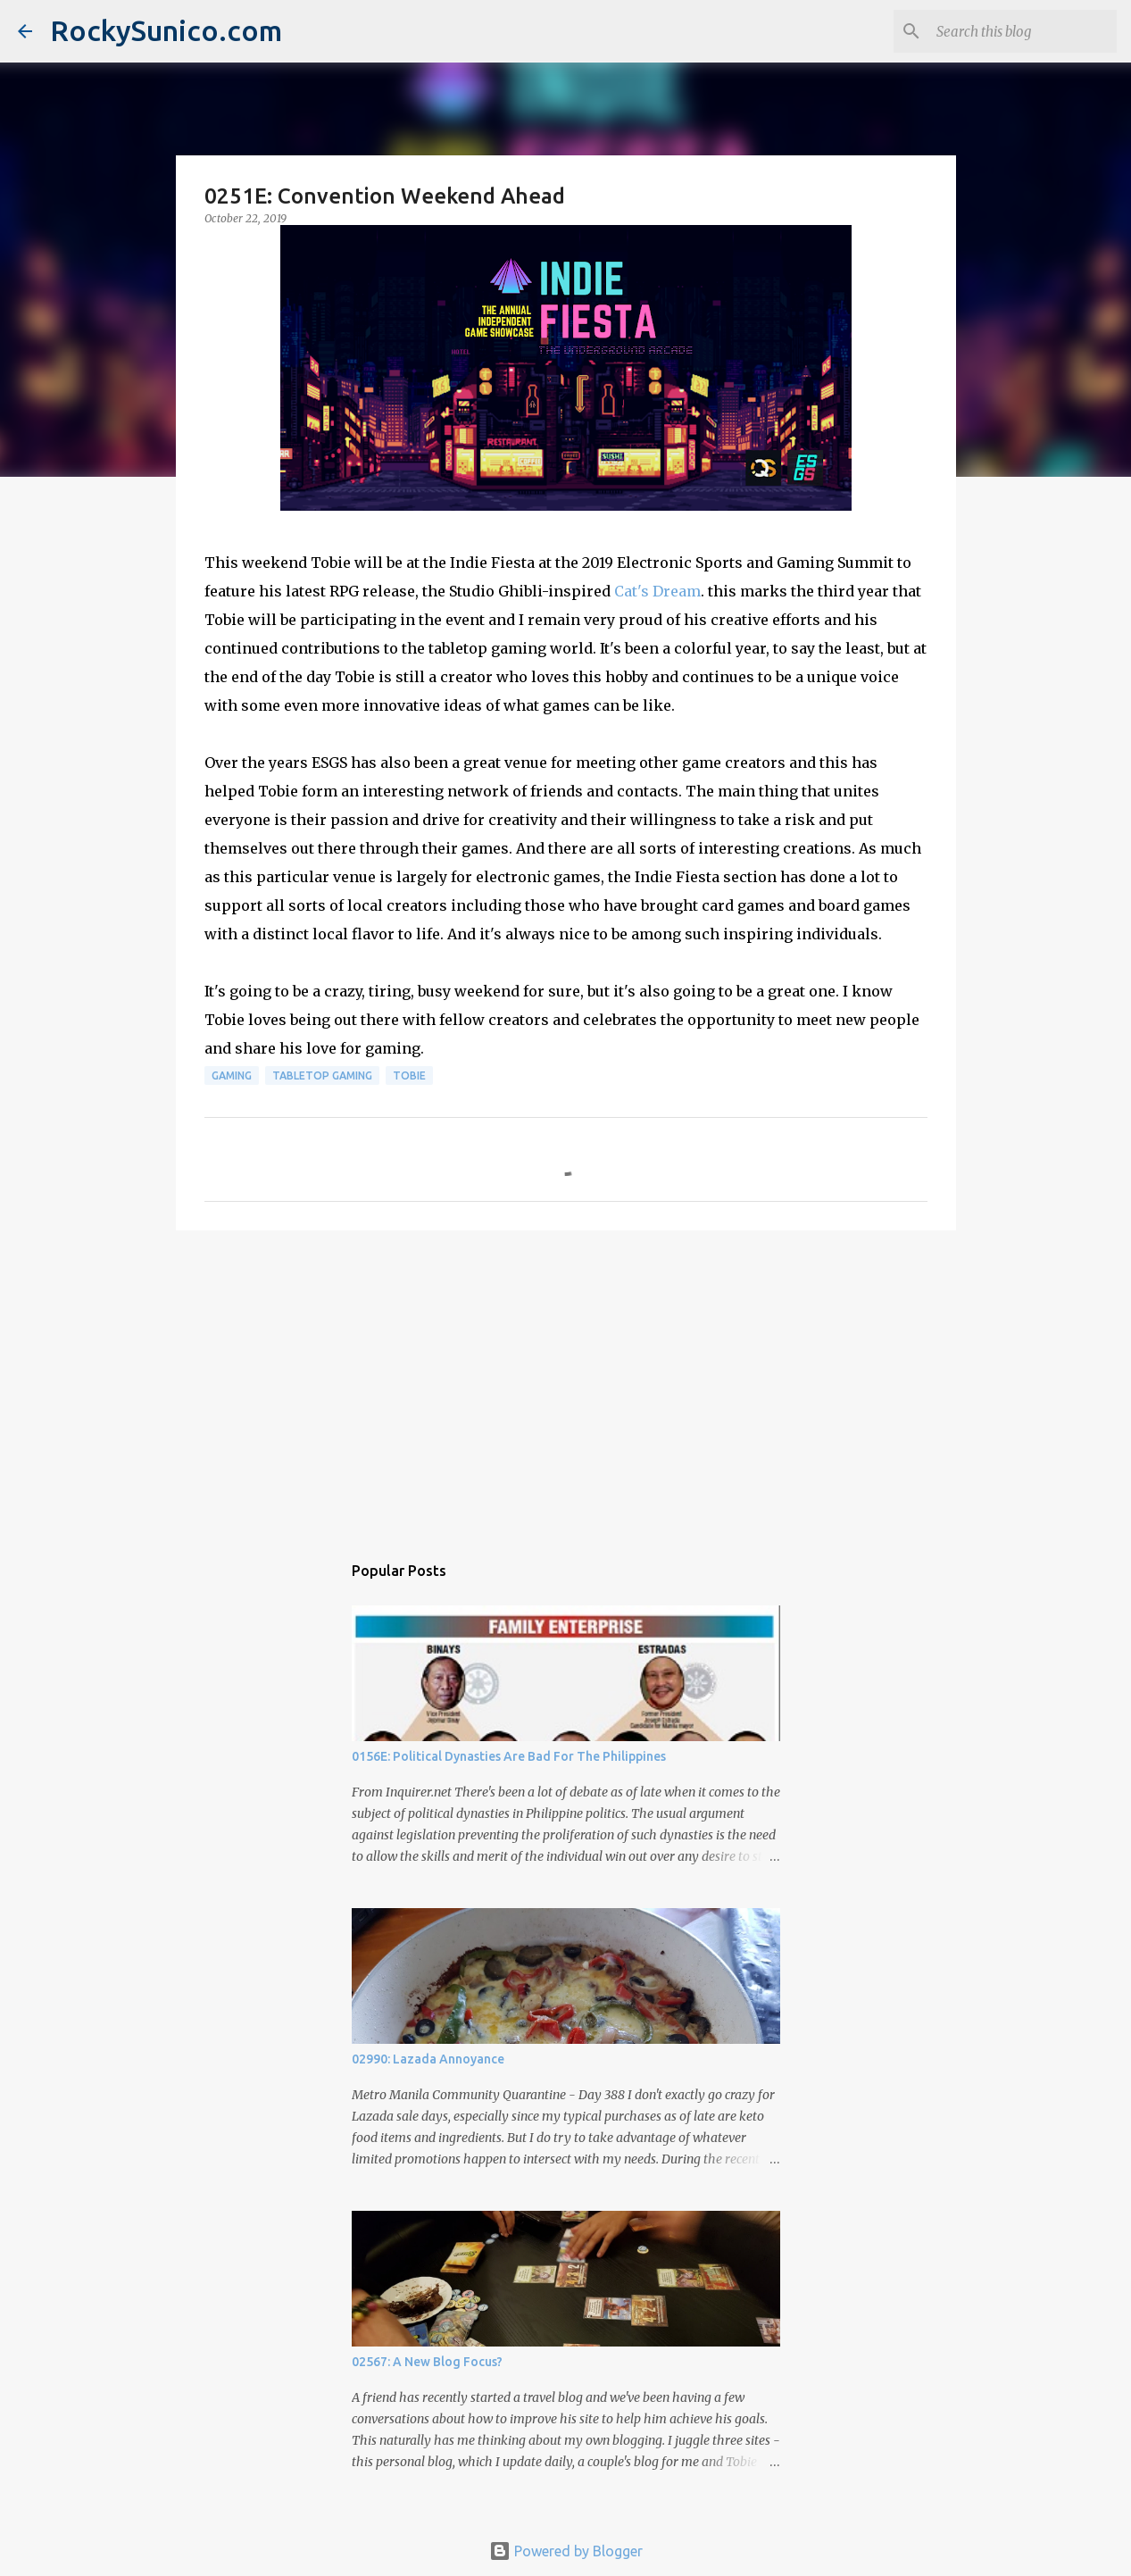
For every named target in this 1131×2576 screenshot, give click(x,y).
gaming (232, 1075)
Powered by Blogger (566, 2551)
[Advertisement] (566, 1382)
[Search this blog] (1023, 31)
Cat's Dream (657, 591)
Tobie (409, 1075)
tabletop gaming (322, 1075)
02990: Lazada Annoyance (428, 2059)
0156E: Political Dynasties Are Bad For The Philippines (509, 1756)
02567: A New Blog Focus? (427, 2362)
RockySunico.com (166, 30)
